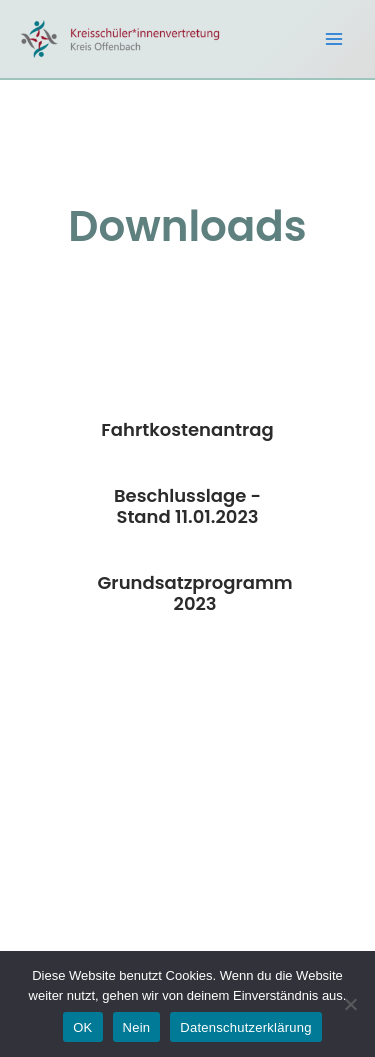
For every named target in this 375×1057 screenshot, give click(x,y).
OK (82, 1027)
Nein (137, 1027)
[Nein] (350, 1004)
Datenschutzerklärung (245, 1027)
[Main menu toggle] (334, 39)
